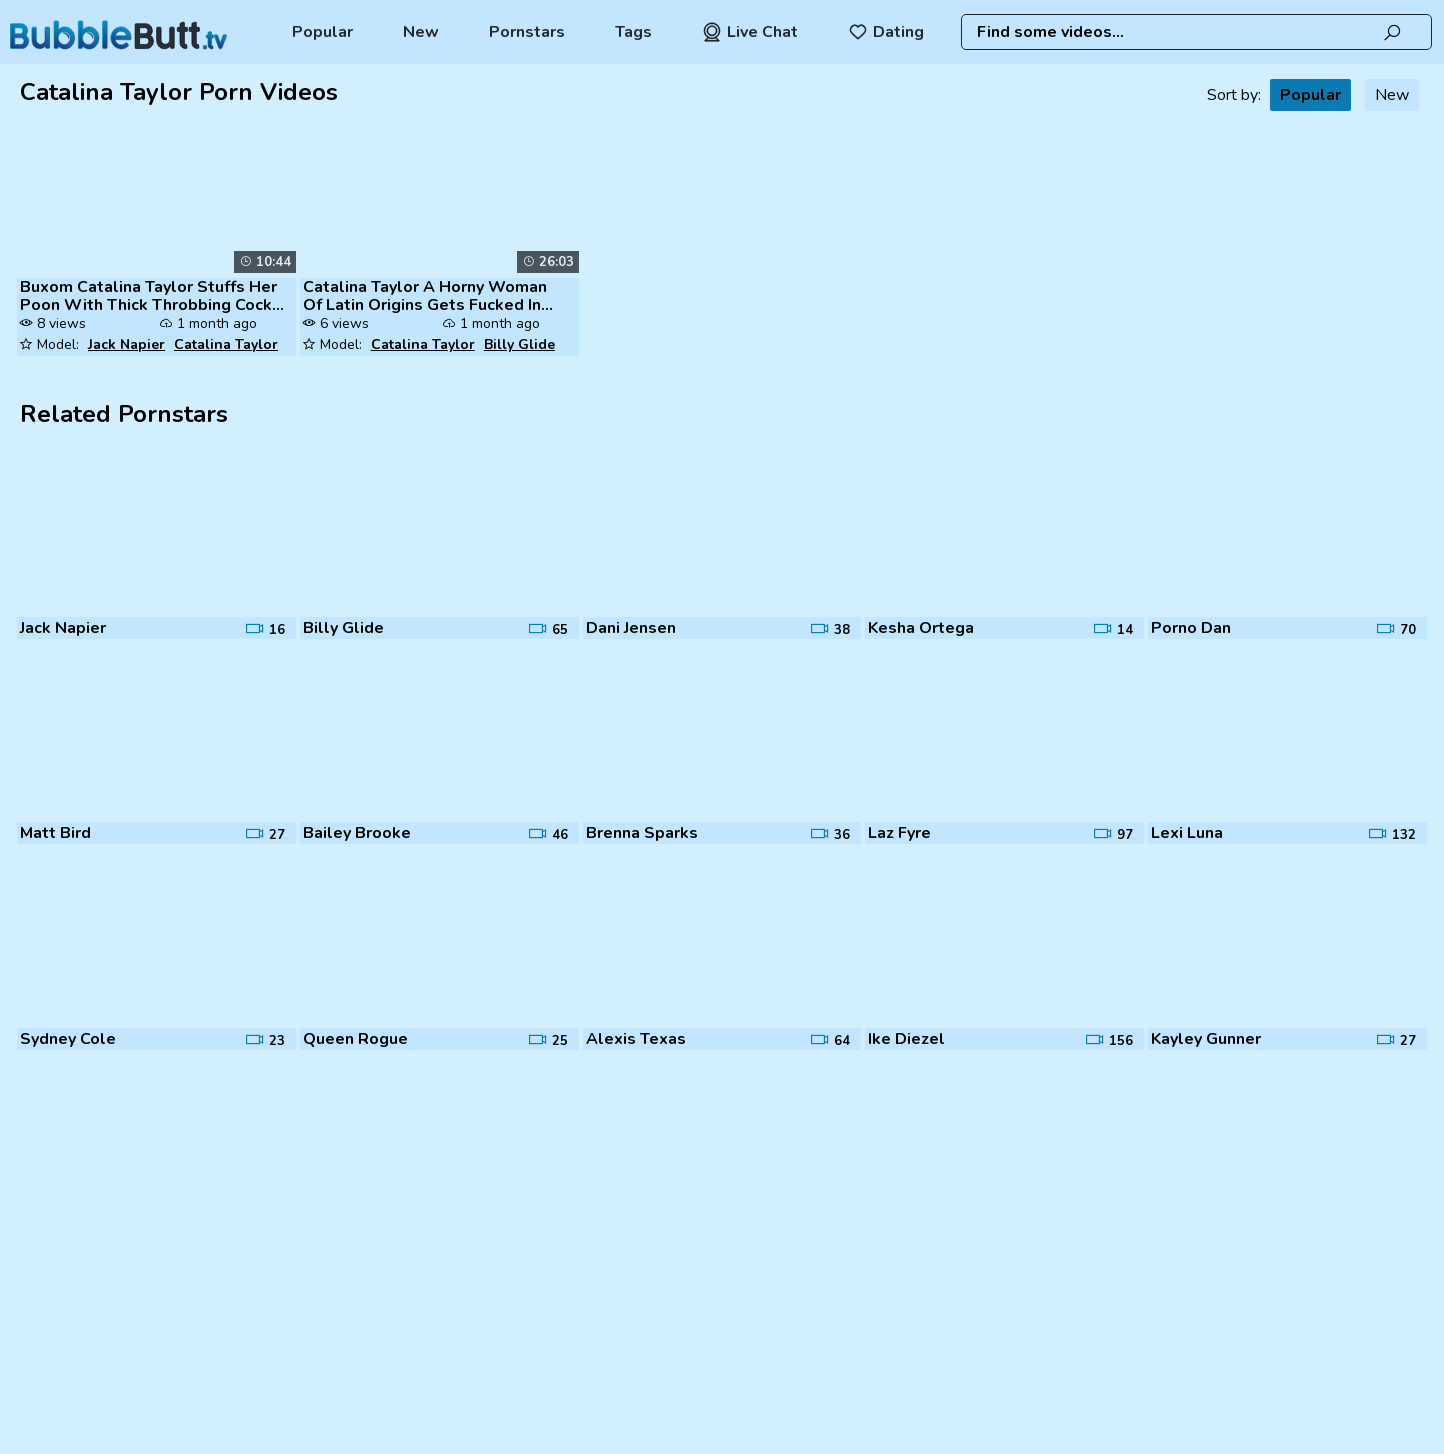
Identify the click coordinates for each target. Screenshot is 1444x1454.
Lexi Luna (1187, 833)
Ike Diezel (906, 1039)
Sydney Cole (68, 1039)
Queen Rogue (355, 1039)
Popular (322, 32)
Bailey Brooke (357, 833)
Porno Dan (1191, 628)
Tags (633, 32)
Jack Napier (126, 344)
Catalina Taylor (226, 344)
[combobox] (1196, 32)
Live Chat (750, 32)
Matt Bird (55, 833)
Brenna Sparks (642, 833)
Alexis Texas (636, 1039)
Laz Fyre (899, 833)
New (421, 32)
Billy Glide (519, 344)
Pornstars (527, 32)
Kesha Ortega (921, 628)
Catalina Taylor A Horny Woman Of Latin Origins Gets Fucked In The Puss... (425, 296)
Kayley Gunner (1206, 1039)
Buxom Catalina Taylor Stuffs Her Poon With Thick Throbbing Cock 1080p (148, 296)
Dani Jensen (631, 628)
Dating (886, 32)
